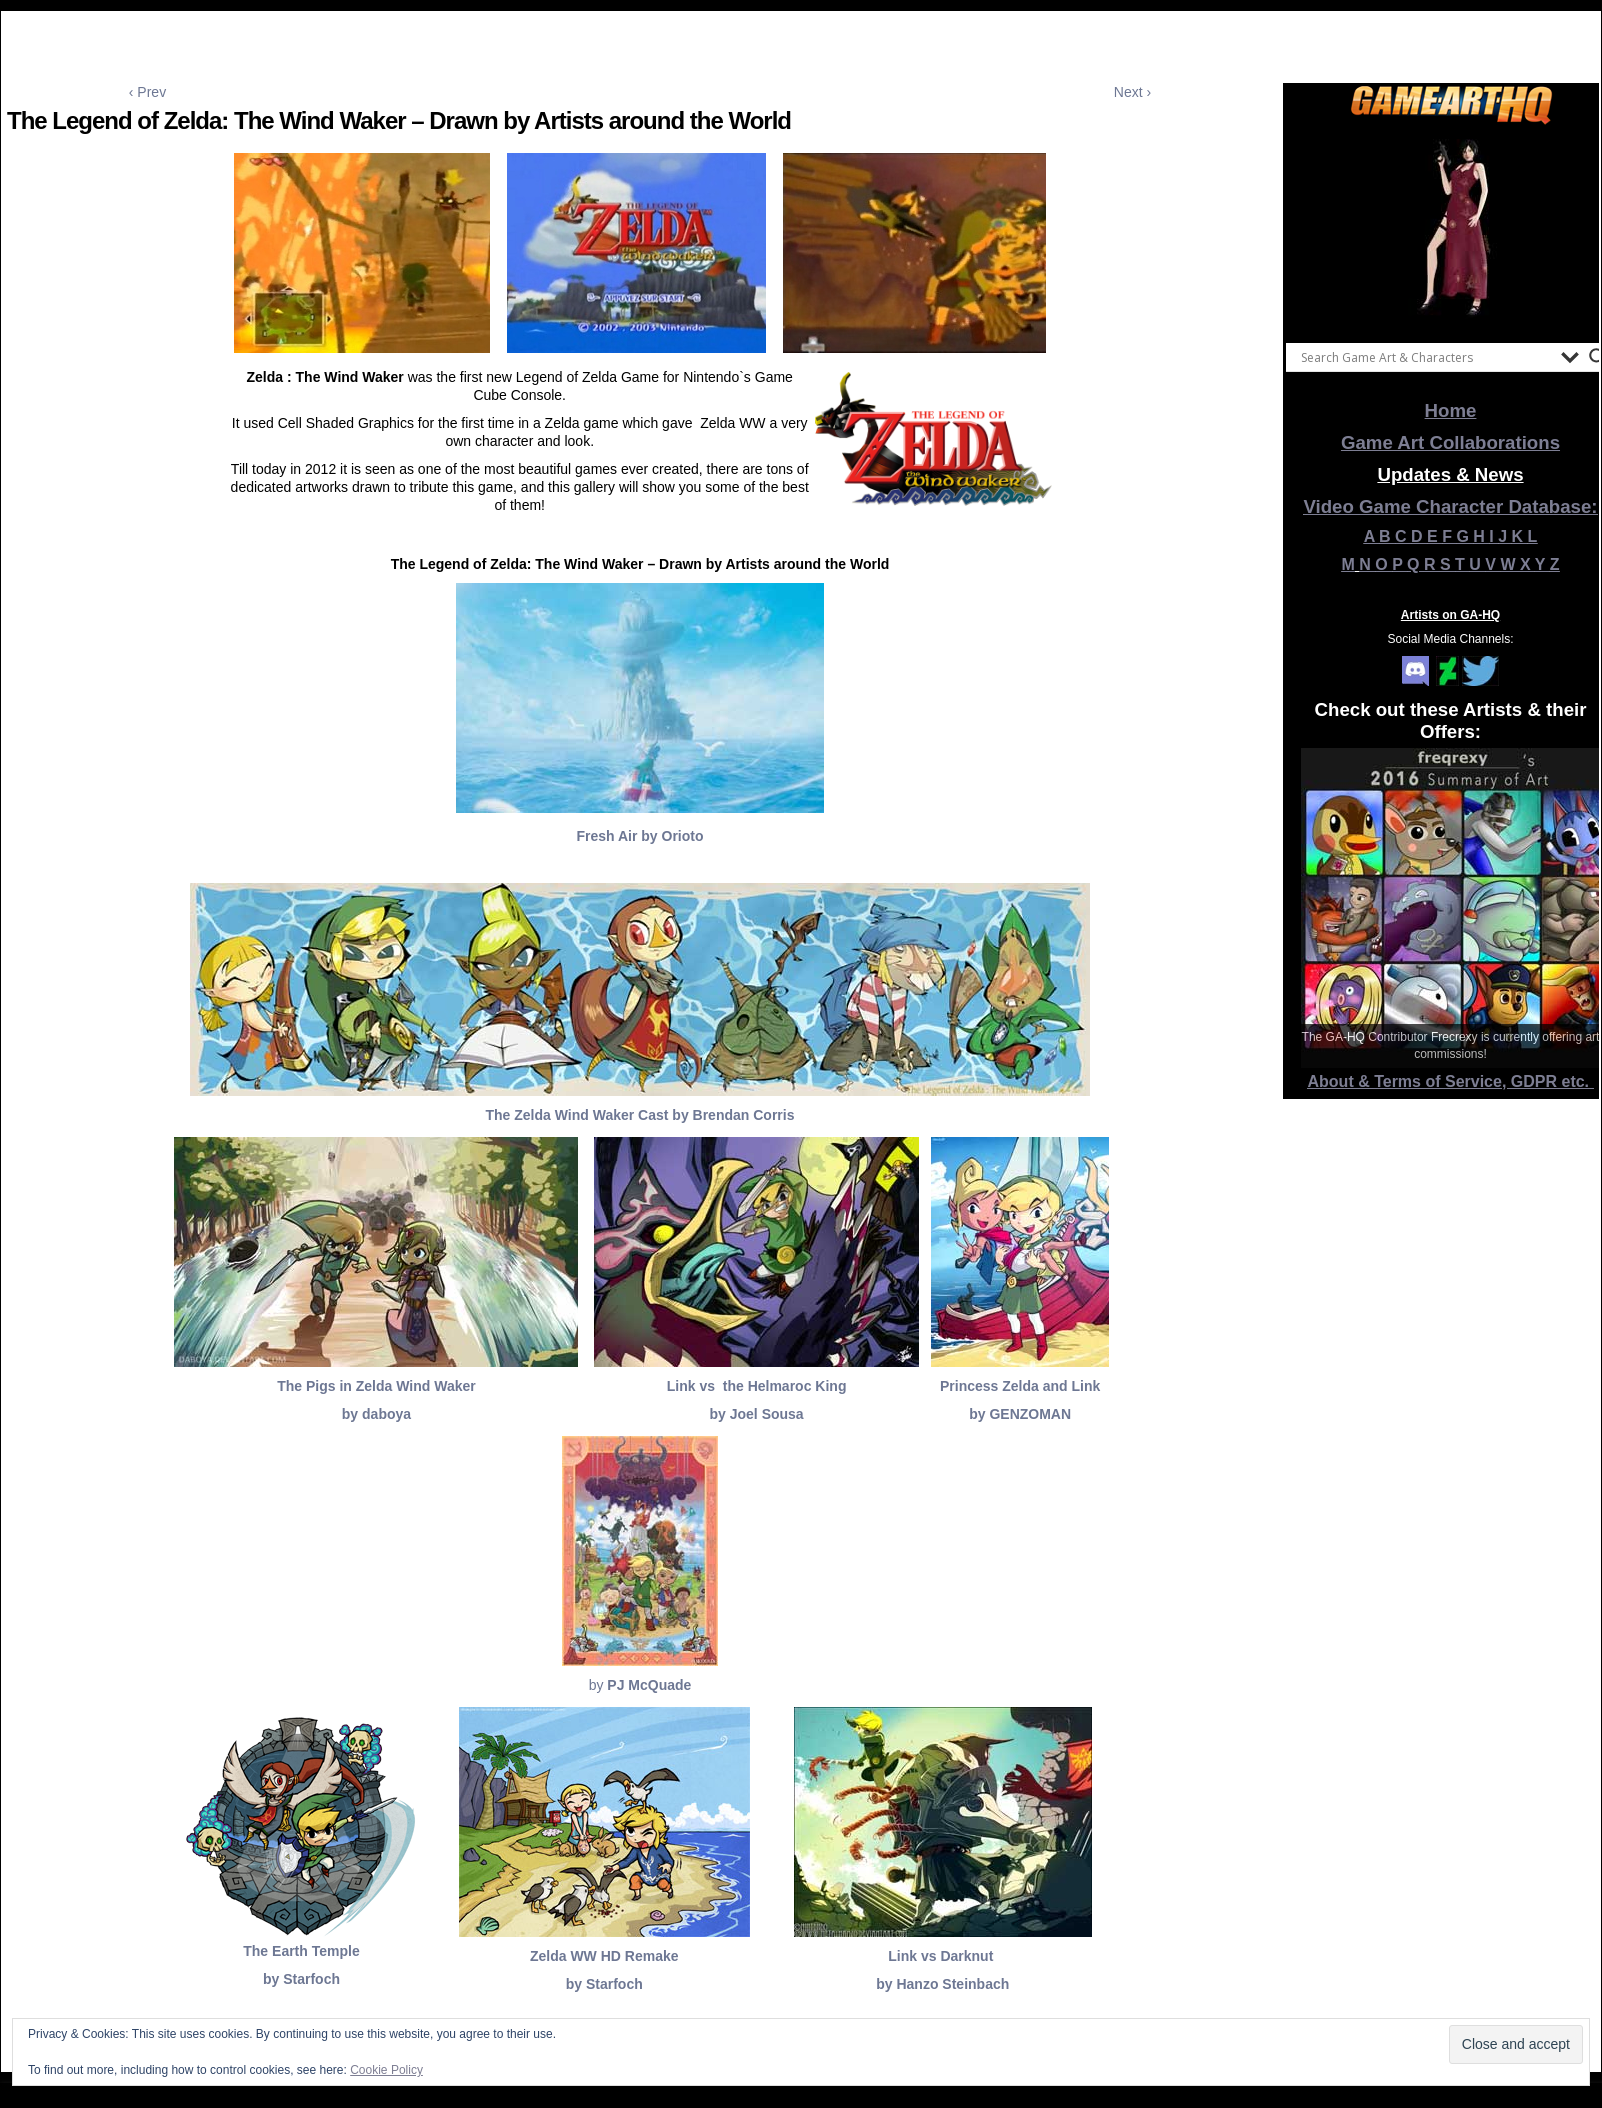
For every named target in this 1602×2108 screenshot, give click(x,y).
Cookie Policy (386, 2070)
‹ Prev (147, 92)
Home (1451, 410)
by (640, 1685)
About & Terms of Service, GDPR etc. (1451, 1081)
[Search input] (1426, 357)
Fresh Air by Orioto (639, 836)
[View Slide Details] (1451, 229)
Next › (1132, 92)
